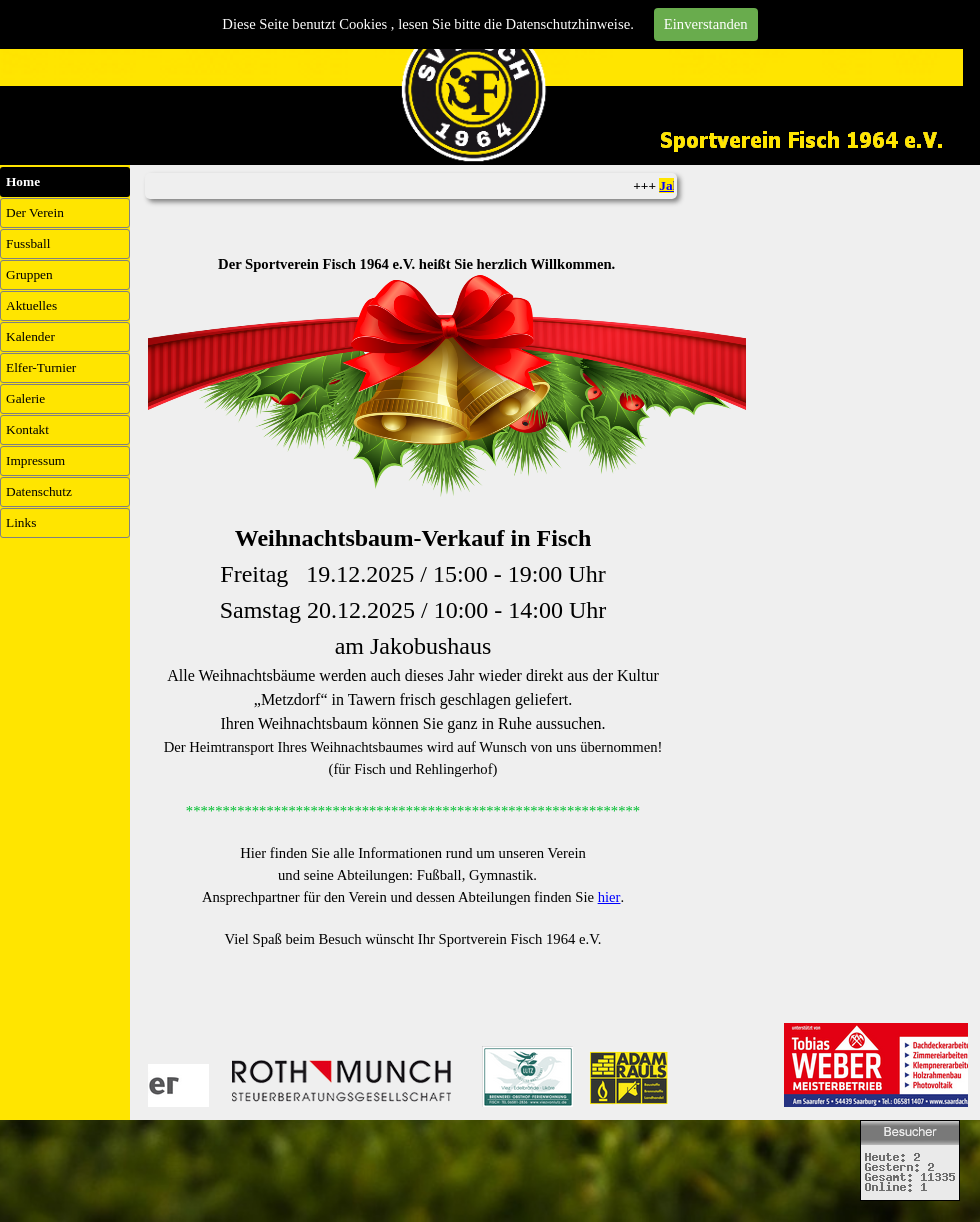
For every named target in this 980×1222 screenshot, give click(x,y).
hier (609, 897)
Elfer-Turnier (41, 367)
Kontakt (27, 429)
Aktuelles (31, 305)
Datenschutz (39, 491)
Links (21, 522)
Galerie (25, 398)
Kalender (30, 336)
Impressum (35, 460)
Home (23, 181)
